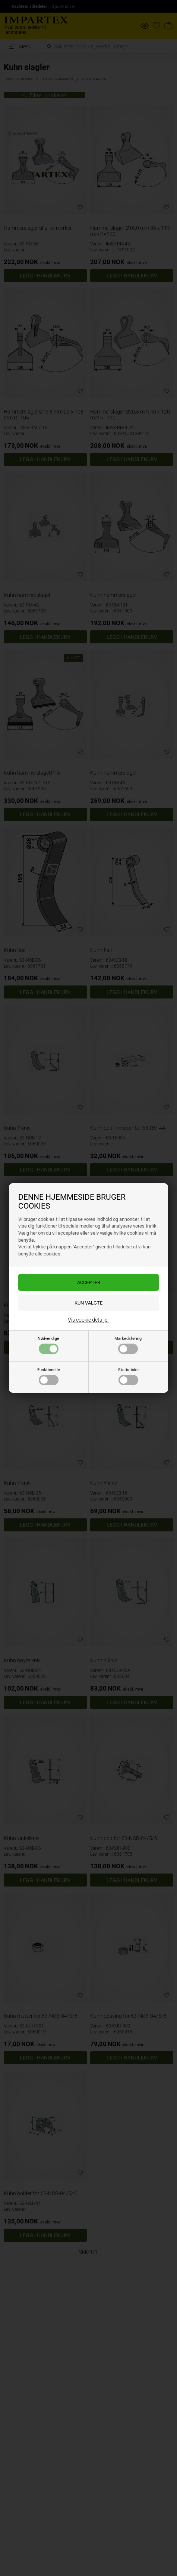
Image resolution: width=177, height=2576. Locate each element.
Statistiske (128, 1376)
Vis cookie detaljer (88, 1320)
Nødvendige (48, 1345)
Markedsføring (128, 1345)
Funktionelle (48, 1376)
